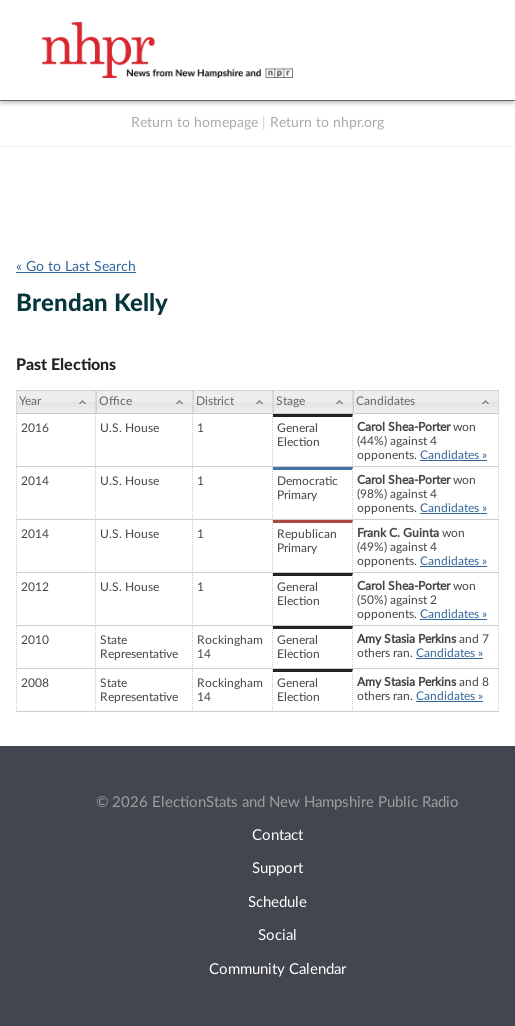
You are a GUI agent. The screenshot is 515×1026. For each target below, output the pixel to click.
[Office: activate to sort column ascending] (144, 402)
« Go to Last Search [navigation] (76, 267)
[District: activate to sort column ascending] (233, 402)
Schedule (277, 902)
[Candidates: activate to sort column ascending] (426, 402)
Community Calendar (277, 969)
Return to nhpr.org (327, 123)
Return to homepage (194, 123)
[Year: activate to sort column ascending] (56, 402)
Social (277, 935)
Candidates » (453, 455)
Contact (277, 835)
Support (277, 868)
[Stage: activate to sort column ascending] (313, 402)
